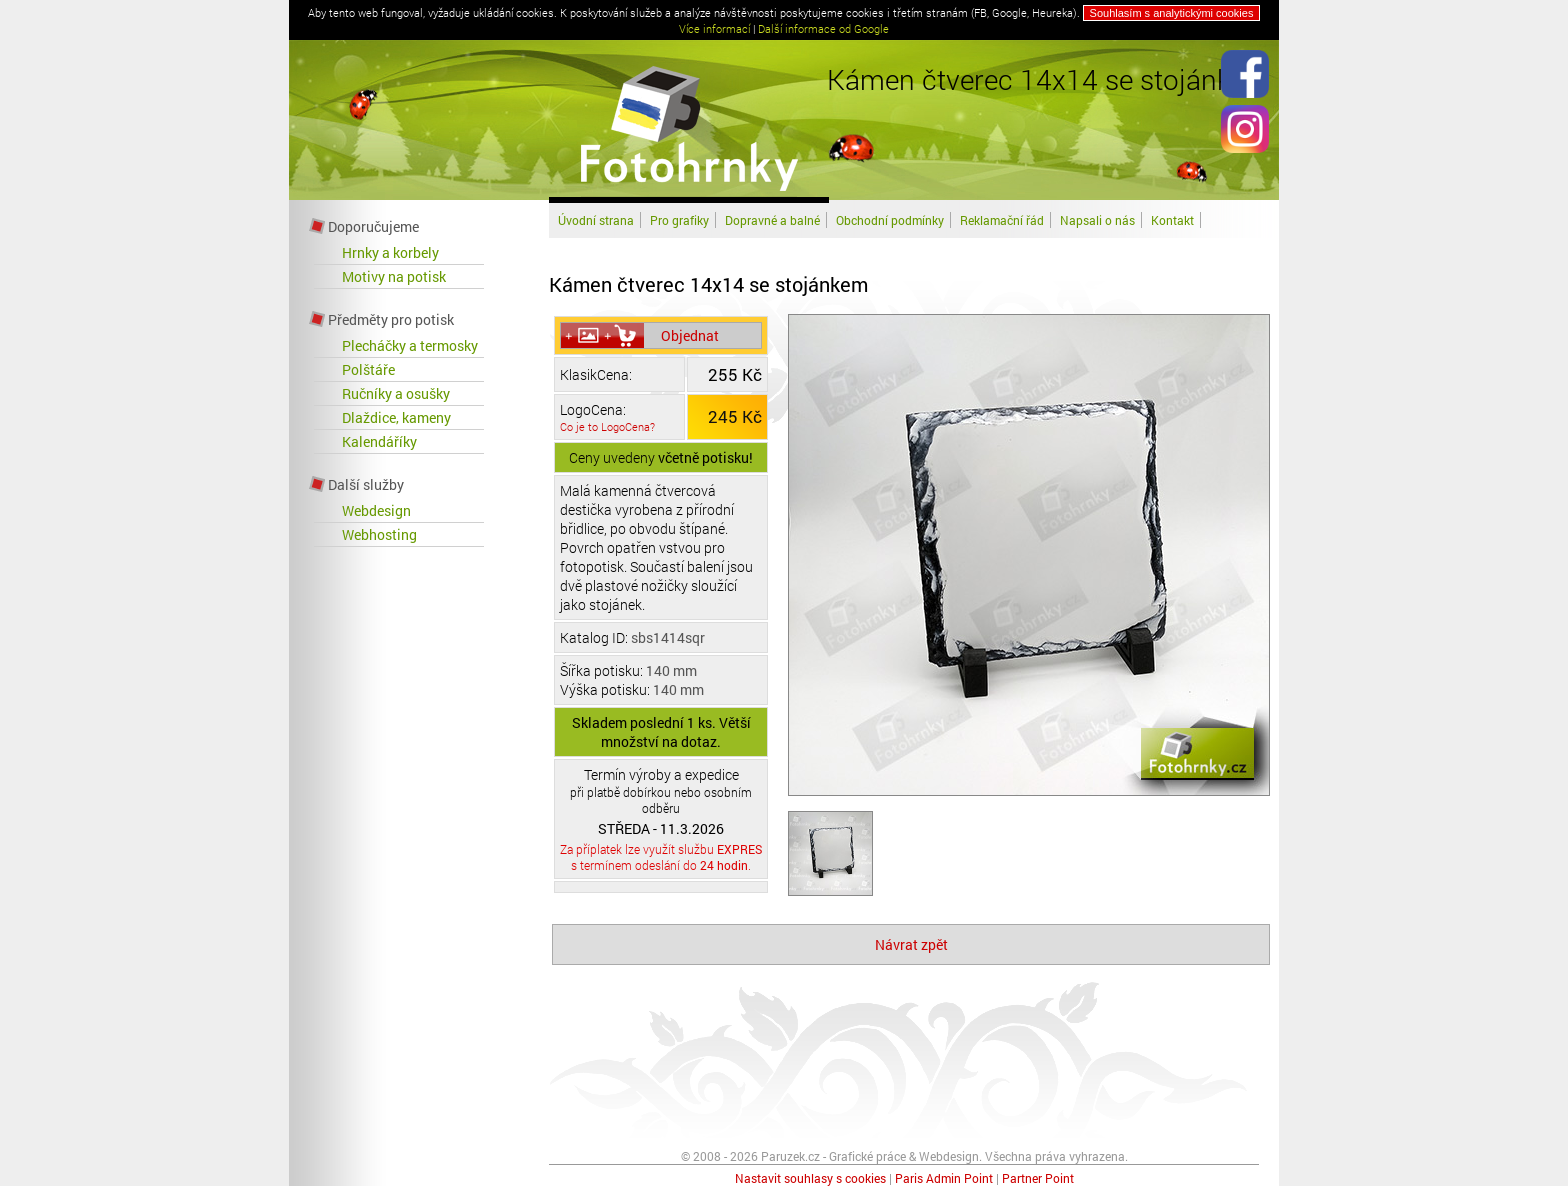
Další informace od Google (823, 28)
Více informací (714, 28)
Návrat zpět (911, 944)
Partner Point (1038, 1178)
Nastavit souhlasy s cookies (810, 1178)
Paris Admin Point (944, 1178)
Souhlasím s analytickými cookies (1172, 13)
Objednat (690, 335)
